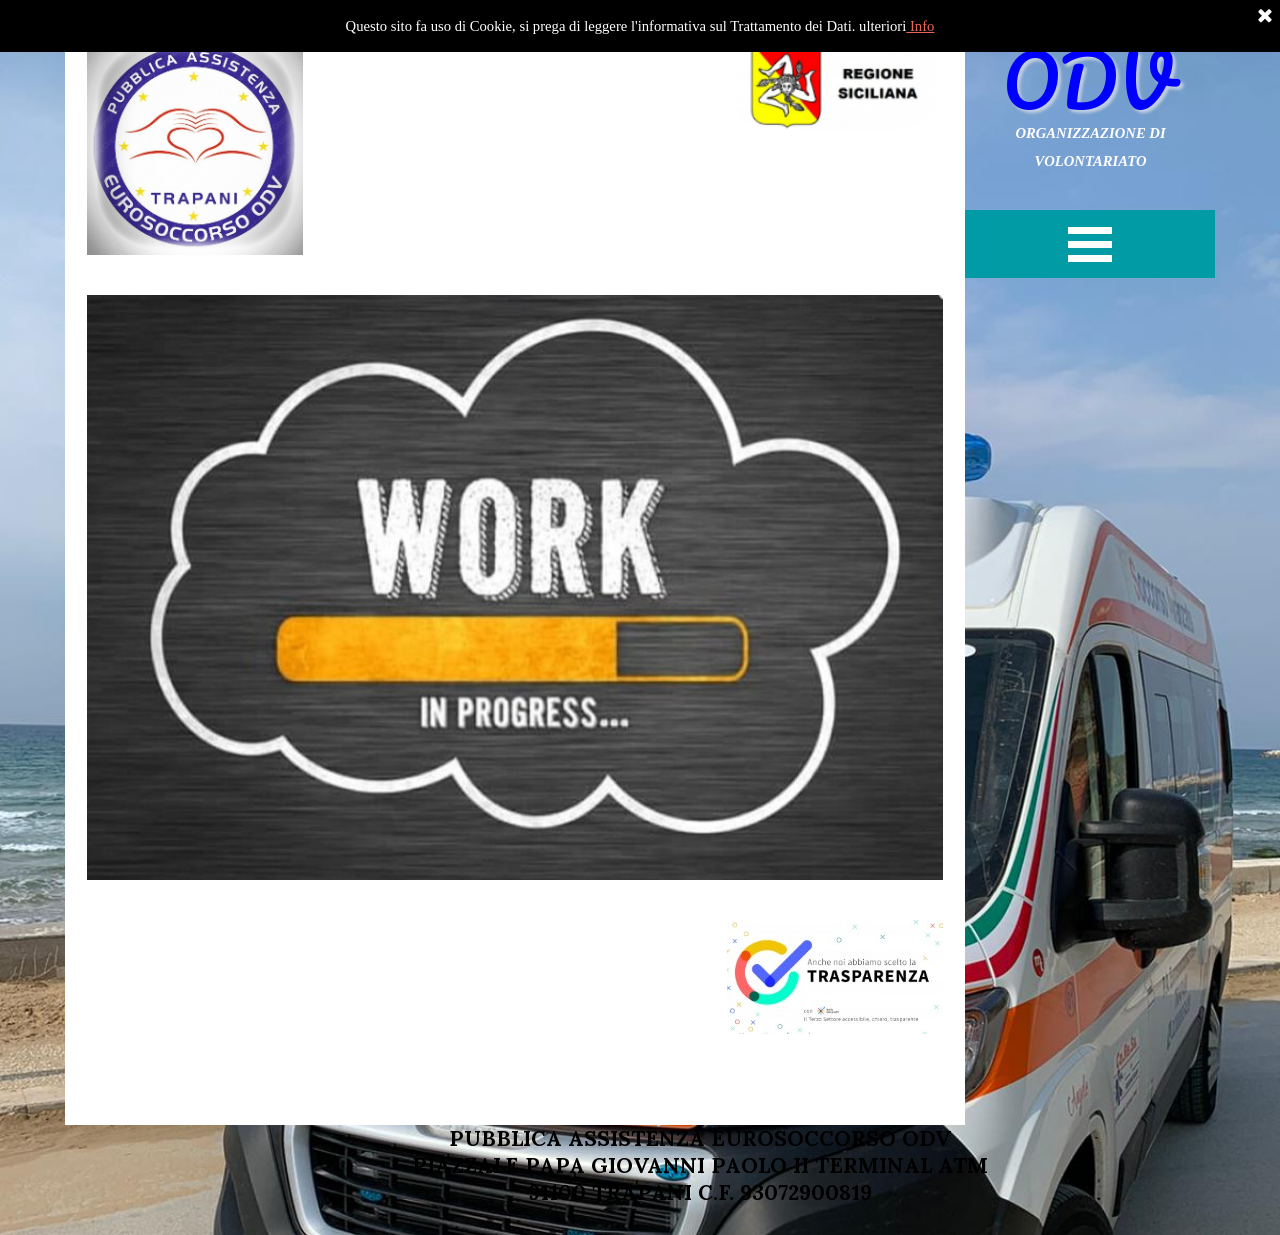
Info (920, 26)
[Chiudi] (1265, 17)
